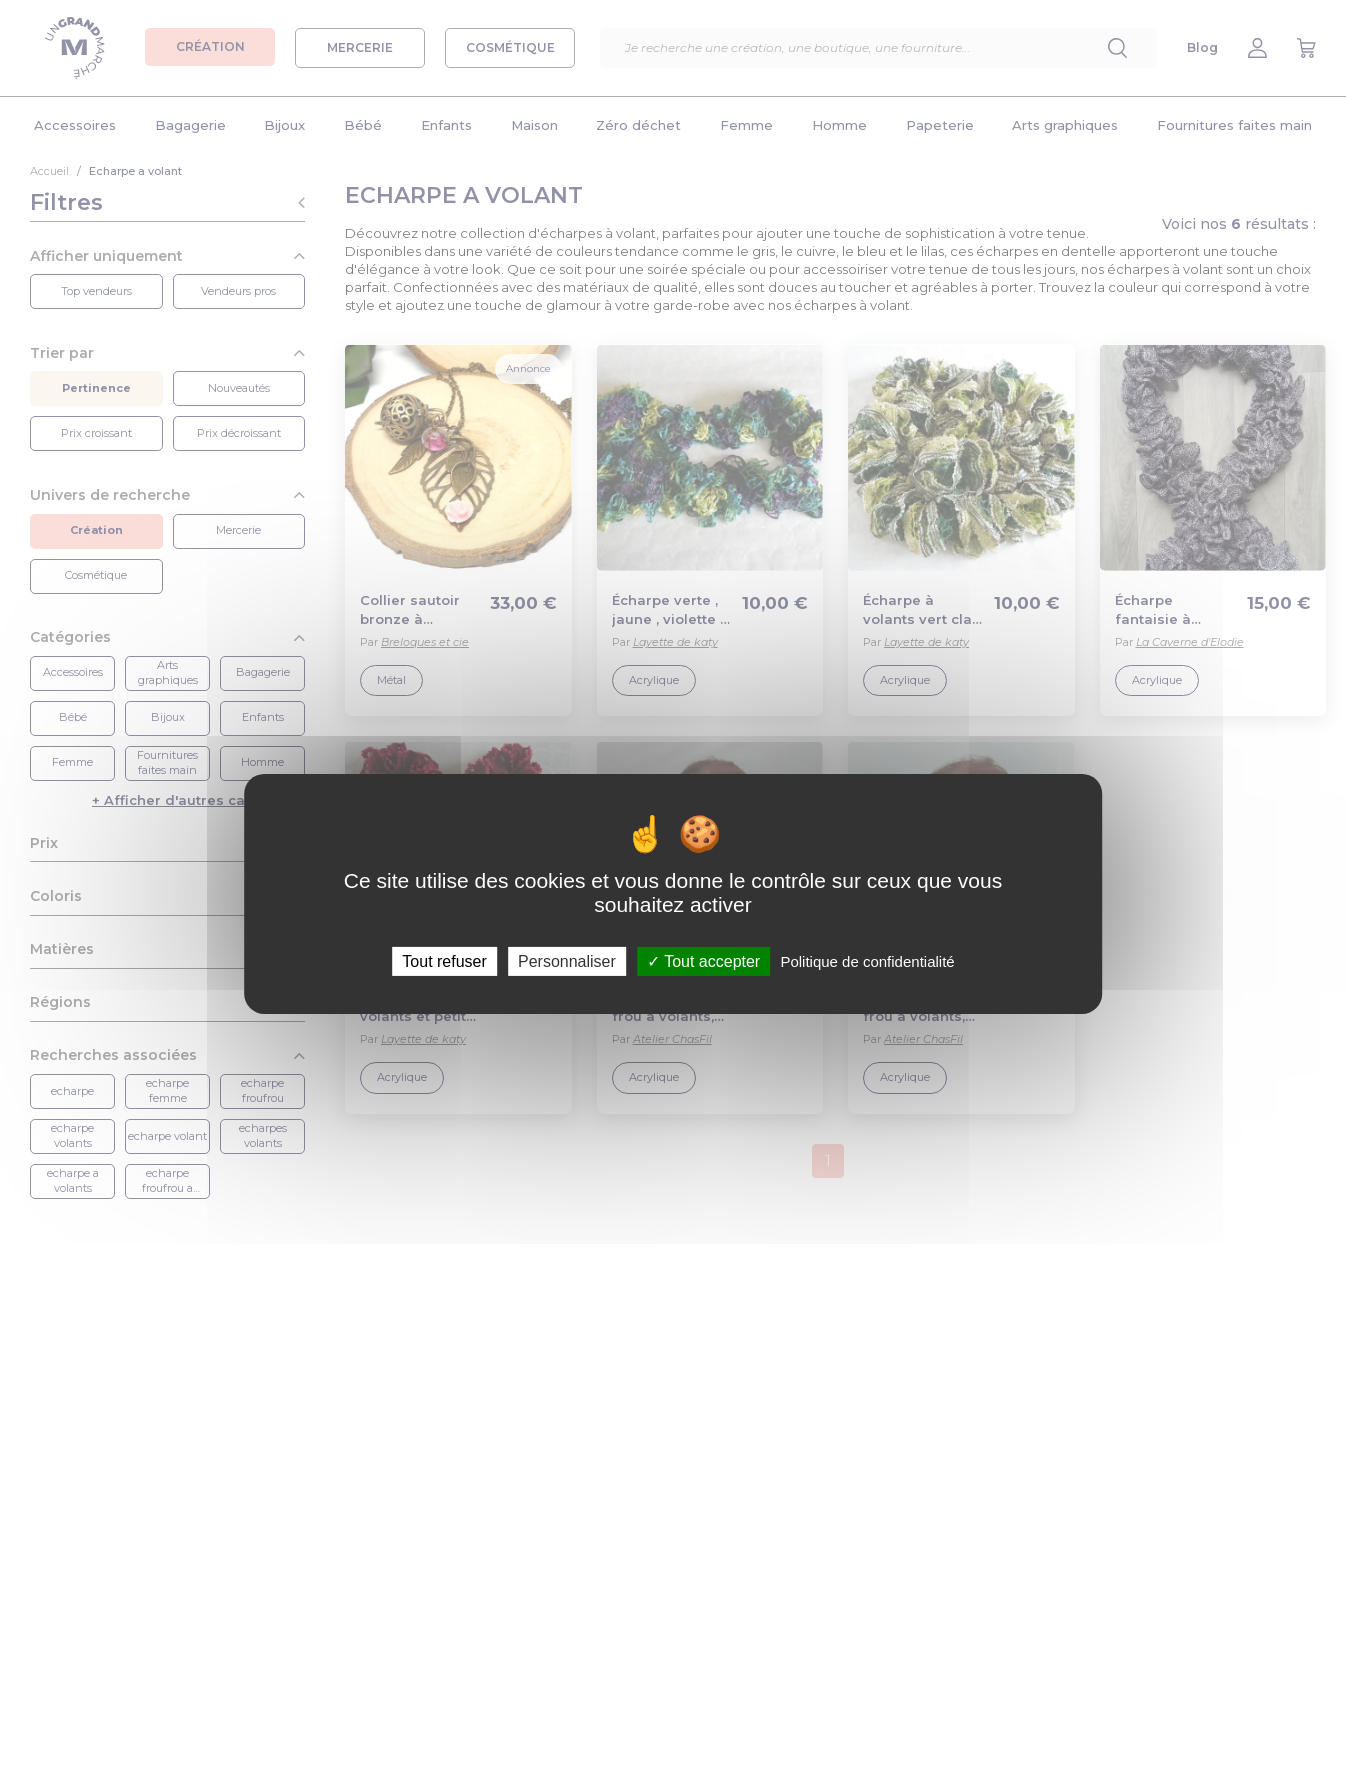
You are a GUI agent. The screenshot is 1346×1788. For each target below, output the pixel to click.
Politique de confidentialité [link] (867, 961)
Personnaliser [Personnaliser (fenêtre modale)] (567, 961)
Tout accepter (703, 961)
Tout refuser (444, 961)
